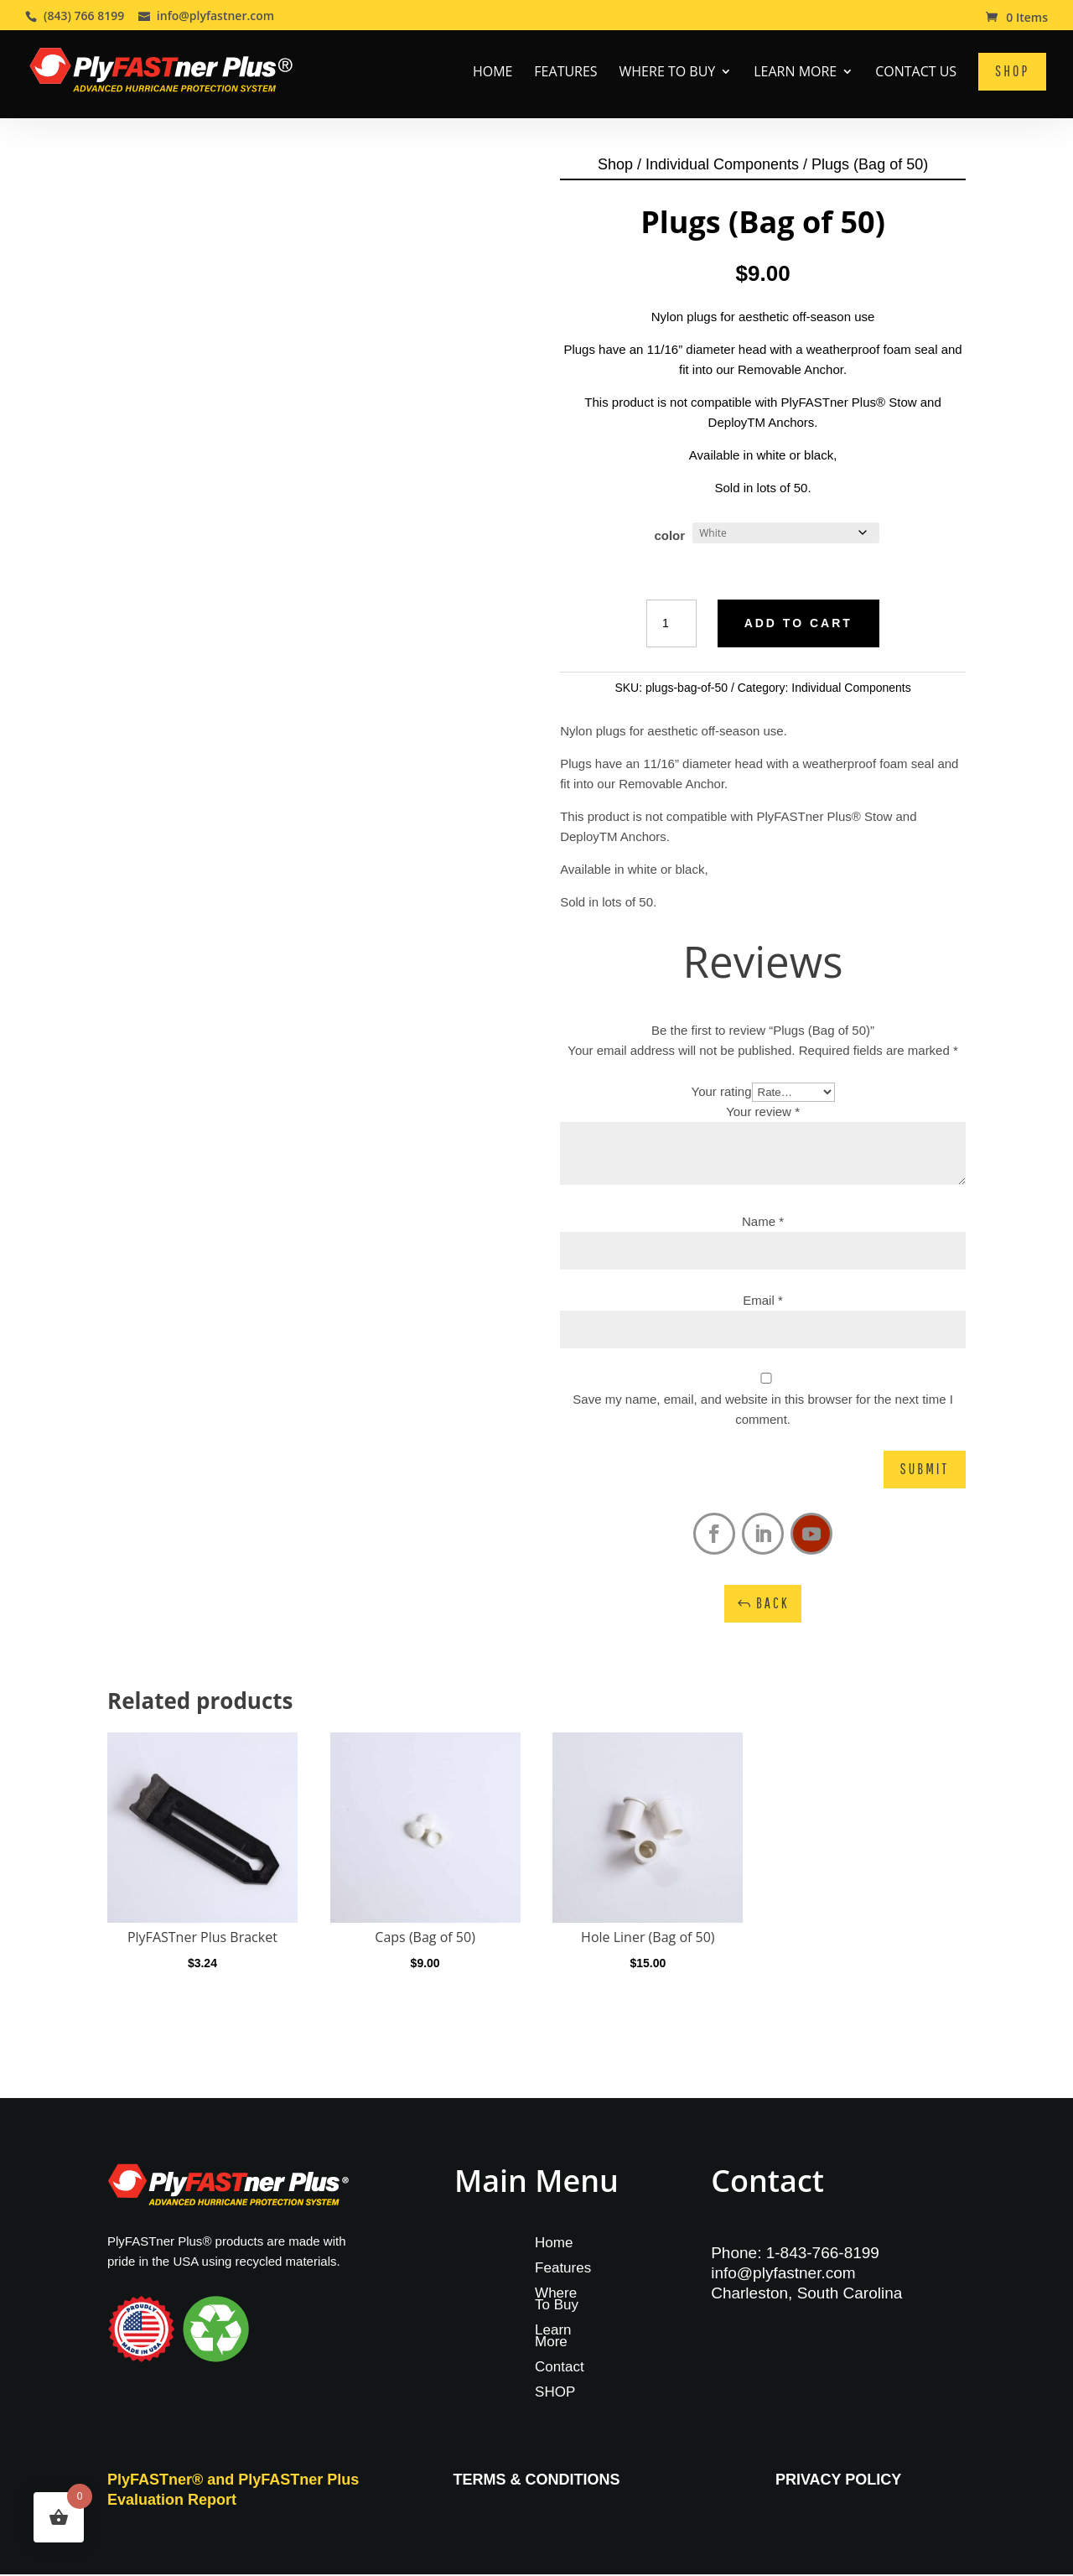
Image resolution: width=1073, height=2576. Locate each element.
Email (763, 1302)
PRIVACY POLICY (838, 2481)
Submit (924, 1471)
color (669, 537)
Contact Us (915, 72)
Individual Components (722, 166)
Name (763, 1223)
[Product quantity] (671, 625)
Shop (615, 166)
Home (493, 72)
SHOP (555, 2395)
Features (565, 72)
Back (773, 1604)
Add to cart (798, 624)
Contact (559, 2370)
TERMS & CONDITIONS (536, 2481)
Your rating (722, 1093)
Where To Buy (667, 72)
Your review (763, 1113)
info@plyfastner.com (783, 2274)
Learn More (795, 72)
